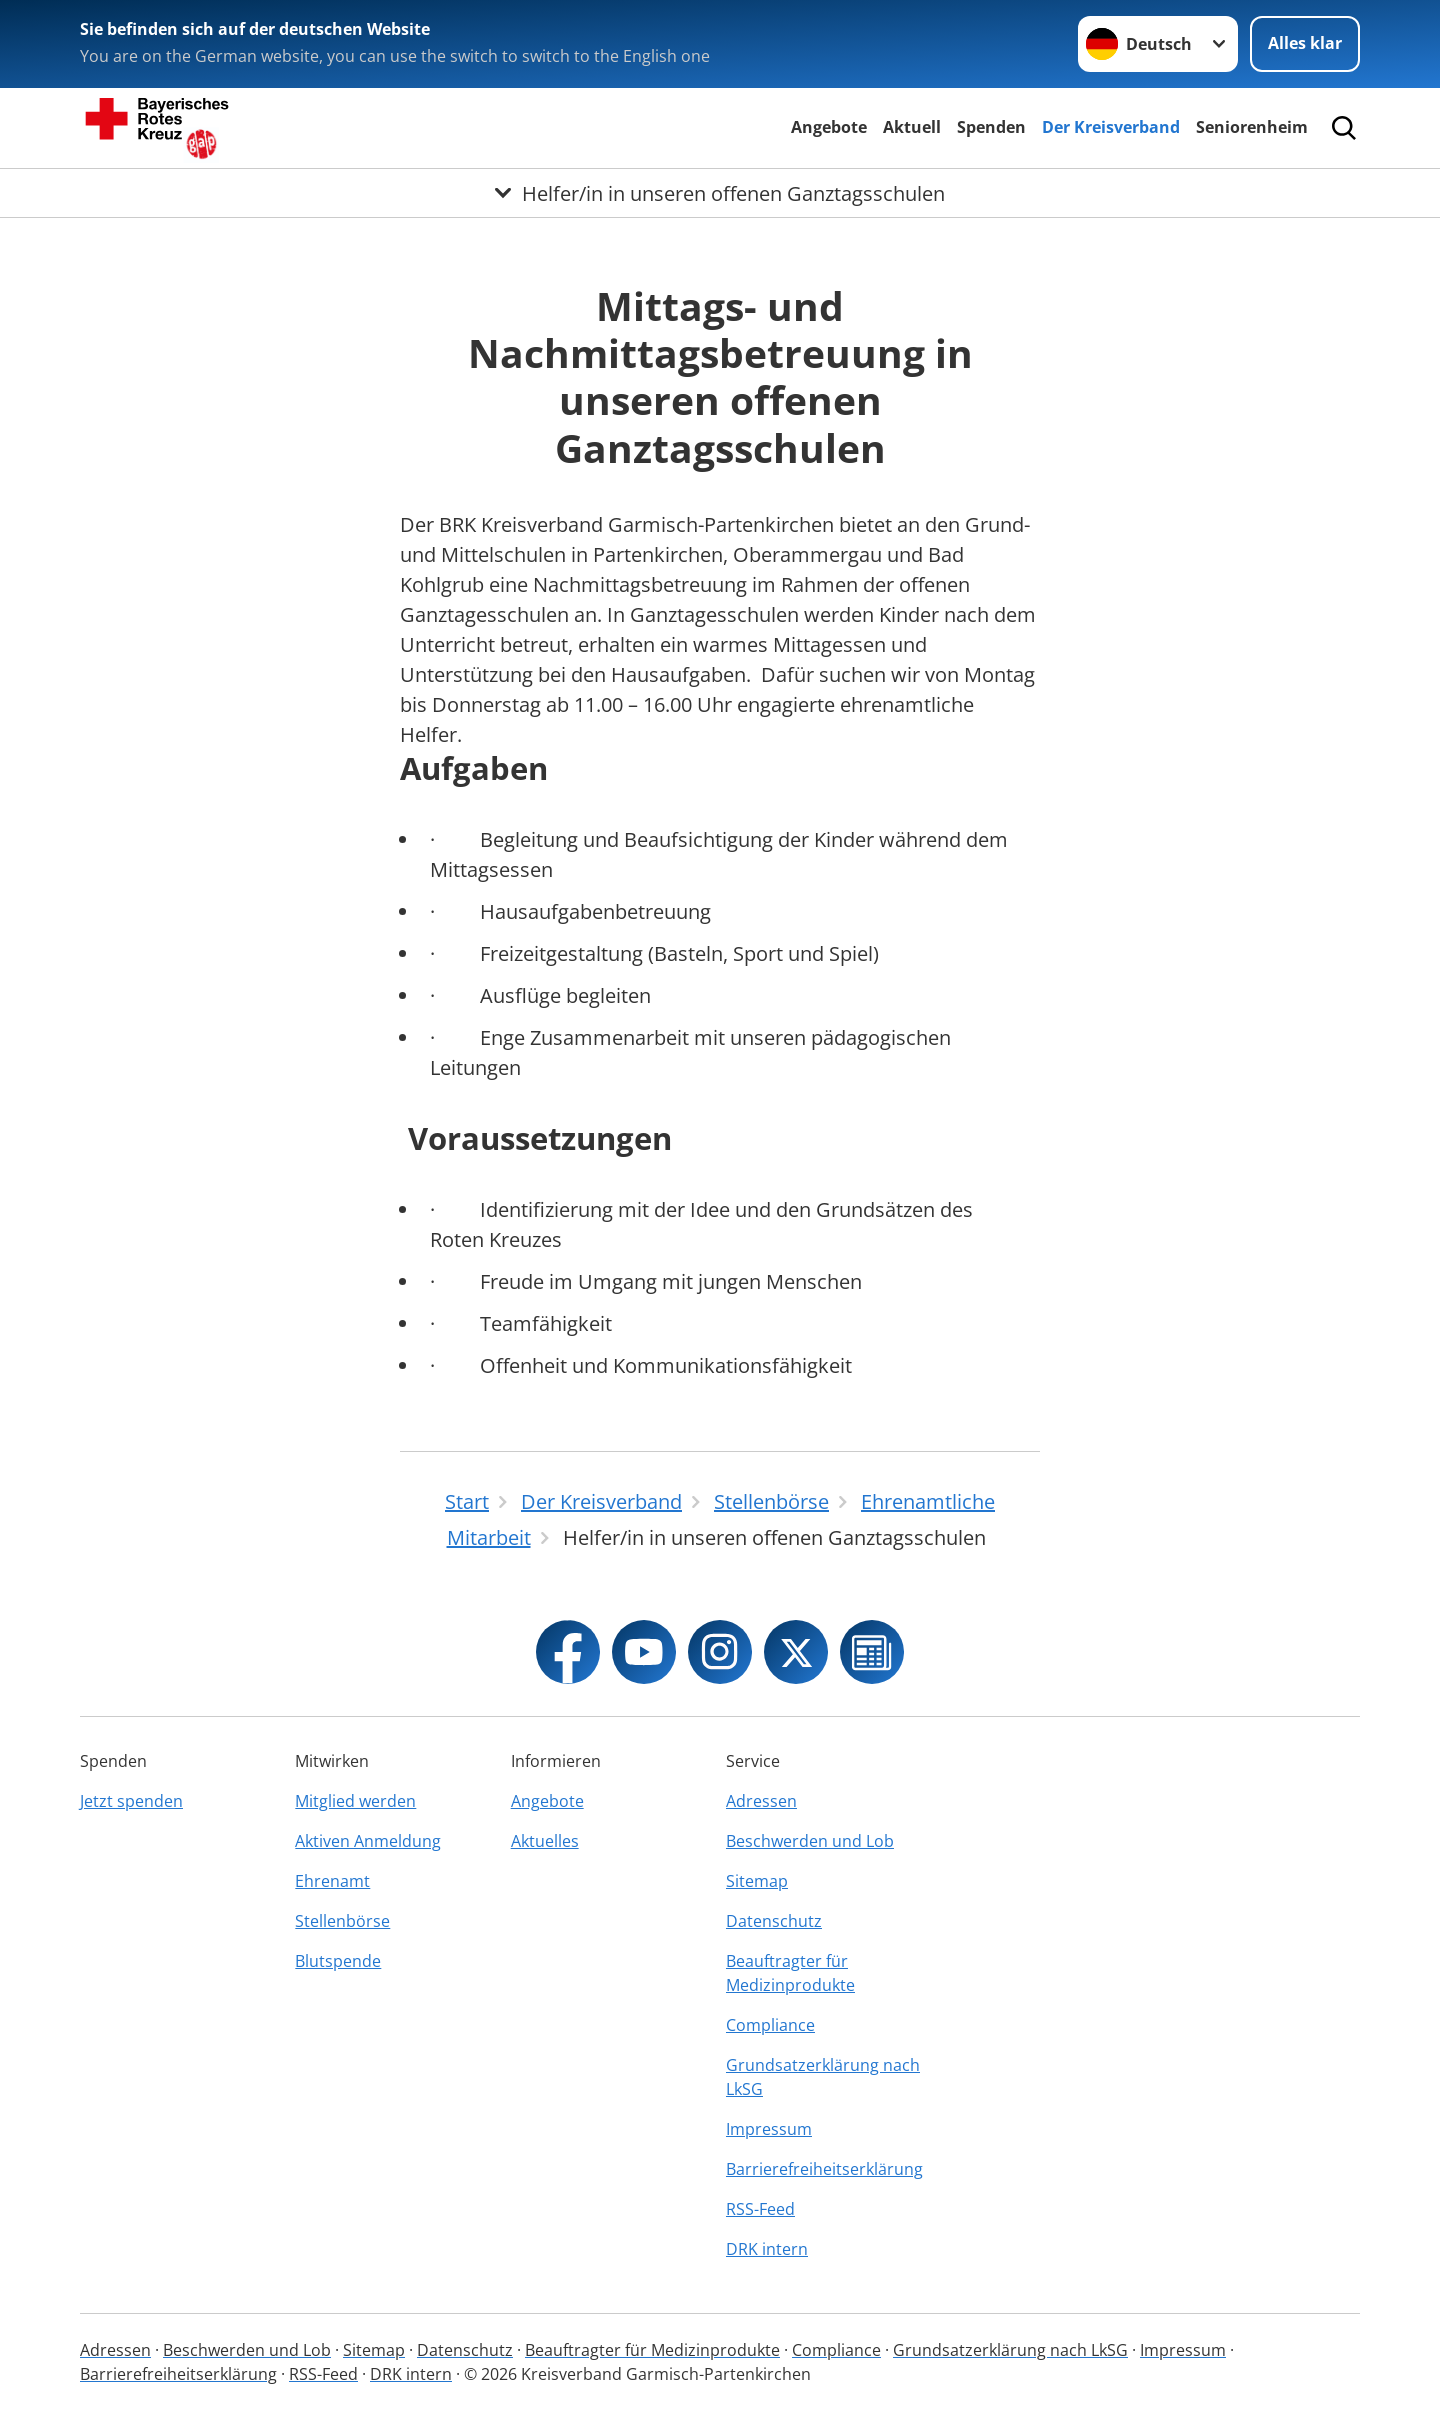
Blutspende (338, 1961)
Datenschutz (774, 1921)
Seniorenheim (1252, 127)
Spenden (991, 127)
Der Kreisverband (1111, 127)
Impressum (769, 2129)
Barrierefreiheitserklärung (824, 2169)
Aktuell (912, 127)
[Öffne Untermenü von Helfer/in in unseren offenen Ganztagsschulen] (720, 193)
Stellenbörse (342, 1921)
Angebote (829, 127)
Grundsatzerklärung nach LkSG (823, 2077)
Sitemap (757, 1881)
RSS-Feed (760, 2209)
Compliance (770, 2025)
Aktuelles (545, 1841)
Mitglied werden (355, 1801)
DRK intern (767, 2249)
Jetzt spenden (131, 1801)
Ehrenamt (332, 1881)
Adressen (761, 1801)
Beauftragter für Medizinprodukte (790, 1973)
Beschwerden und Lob (810, 1841)
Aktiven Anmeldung (368, 1841)
